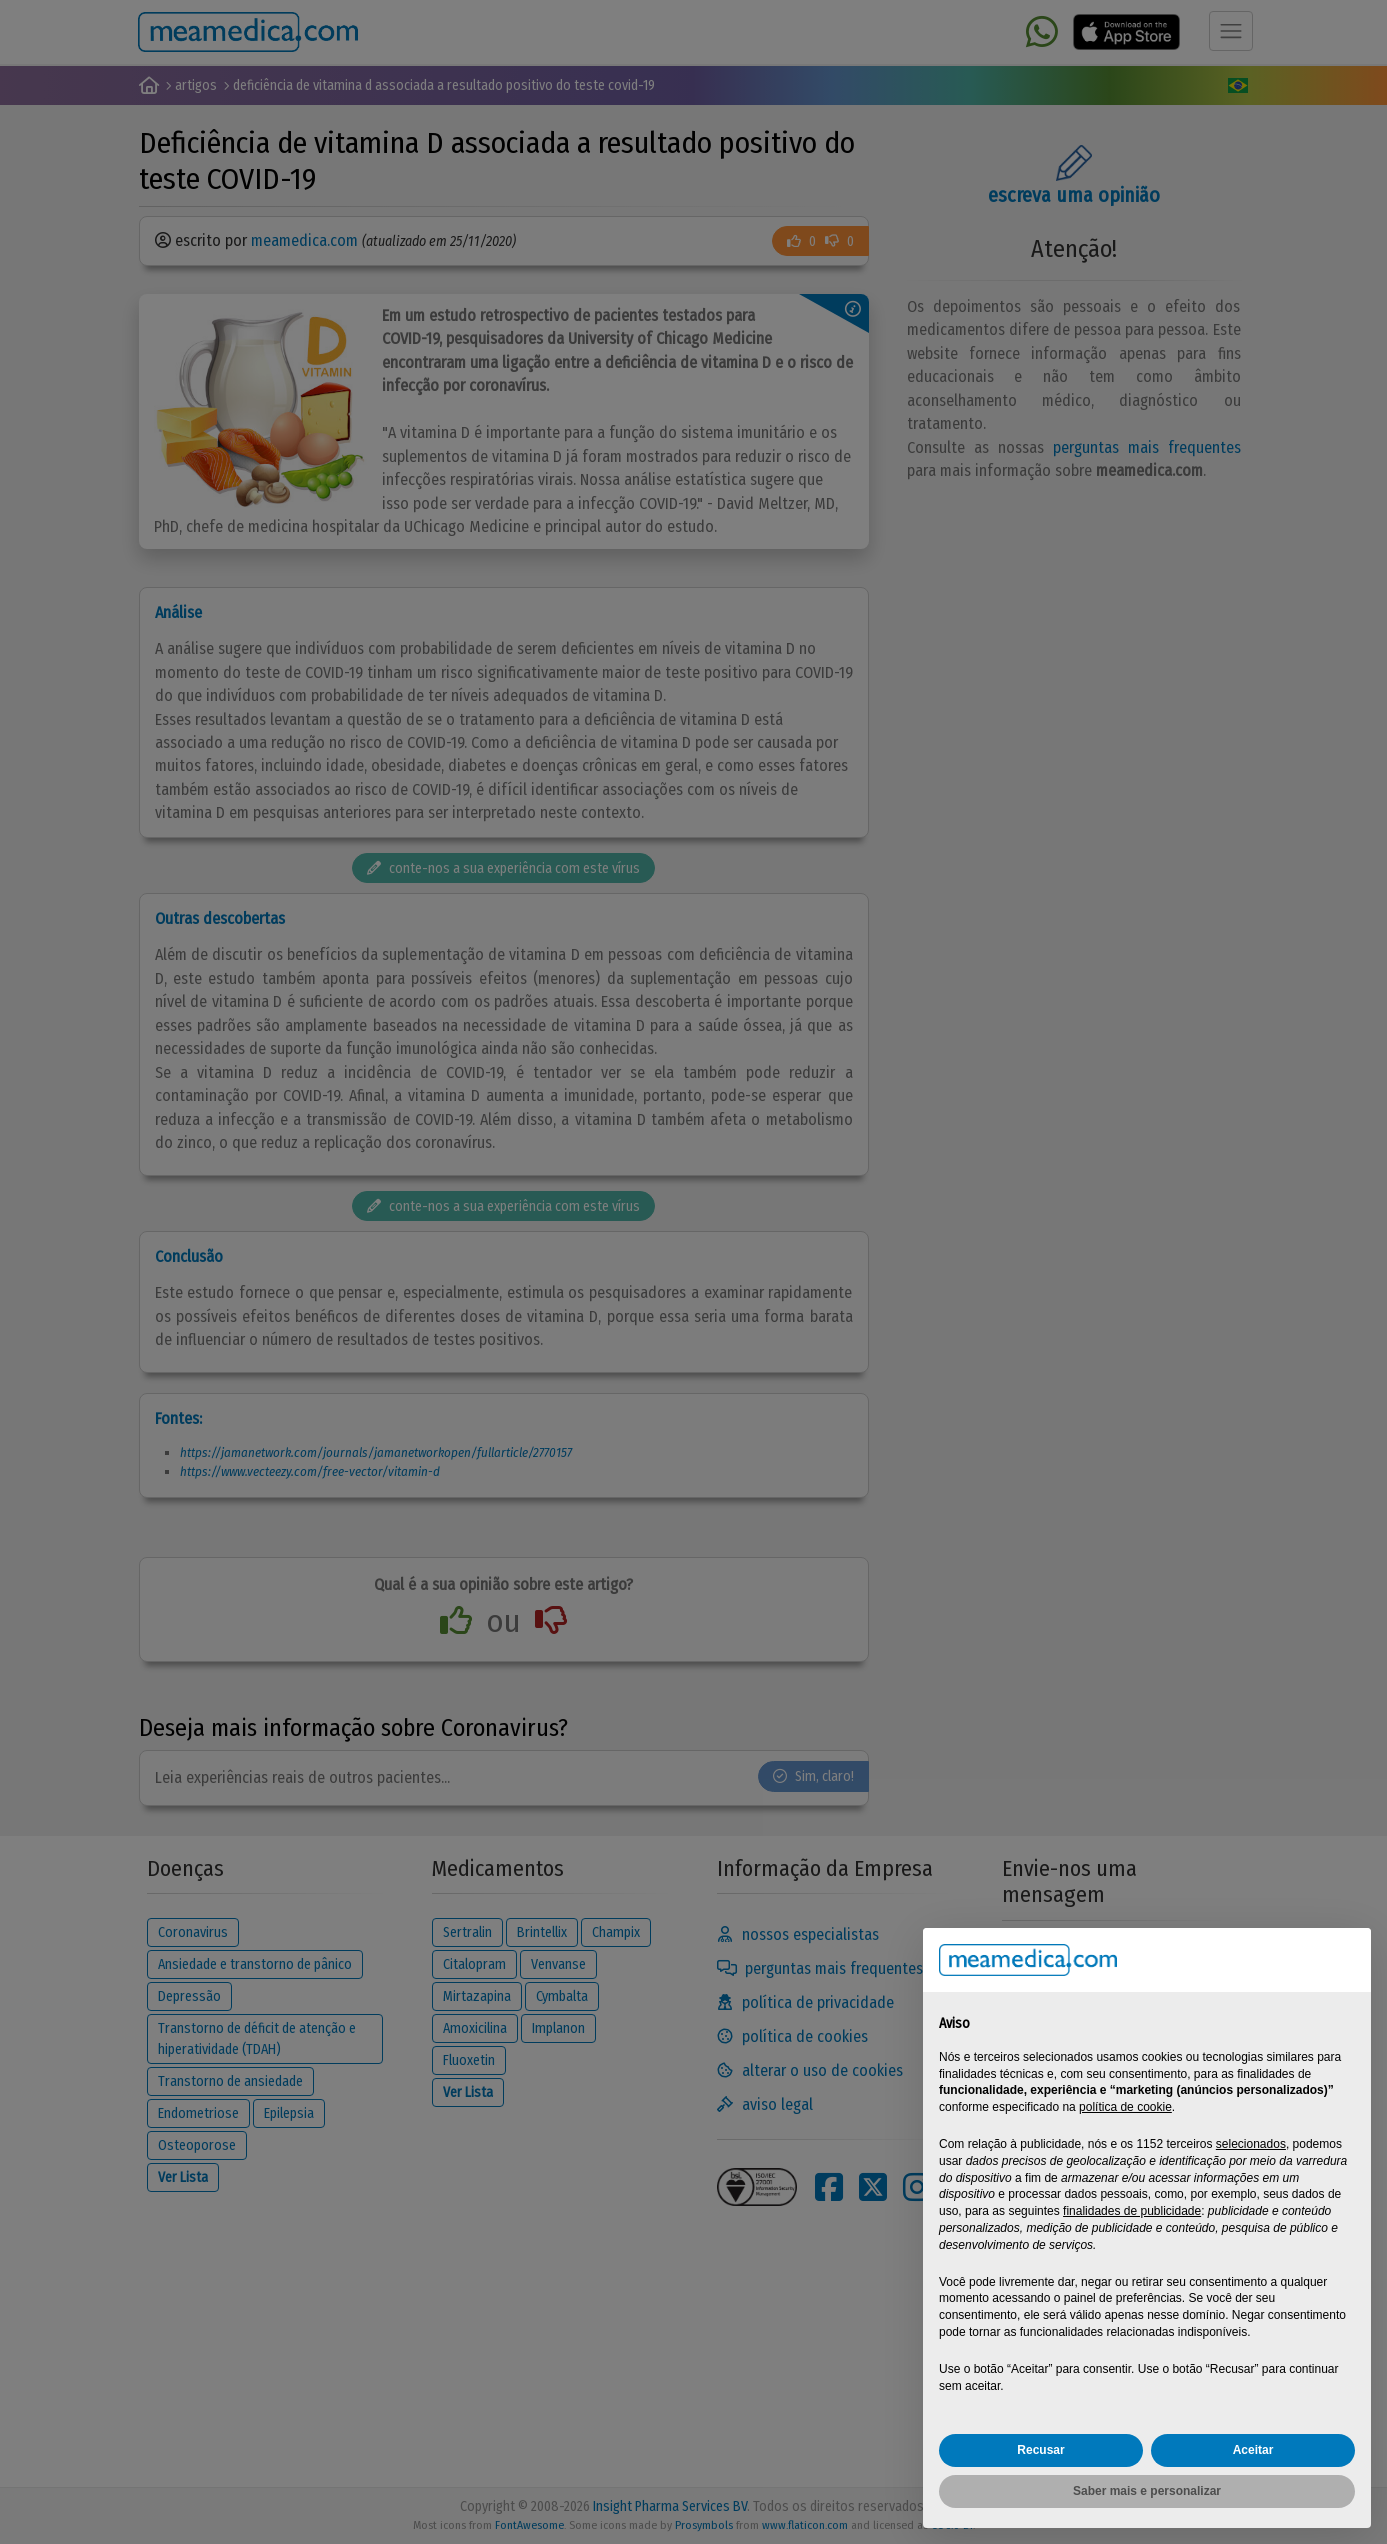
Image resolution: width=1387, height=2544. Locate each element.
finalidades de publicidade (1132, 2211)
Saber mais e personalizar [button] (1147, 2491)
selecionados (1251, 2144)
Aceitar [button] (1253, 2450)
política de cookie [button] (1125, 2107)
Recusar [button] (1040, 2450)
